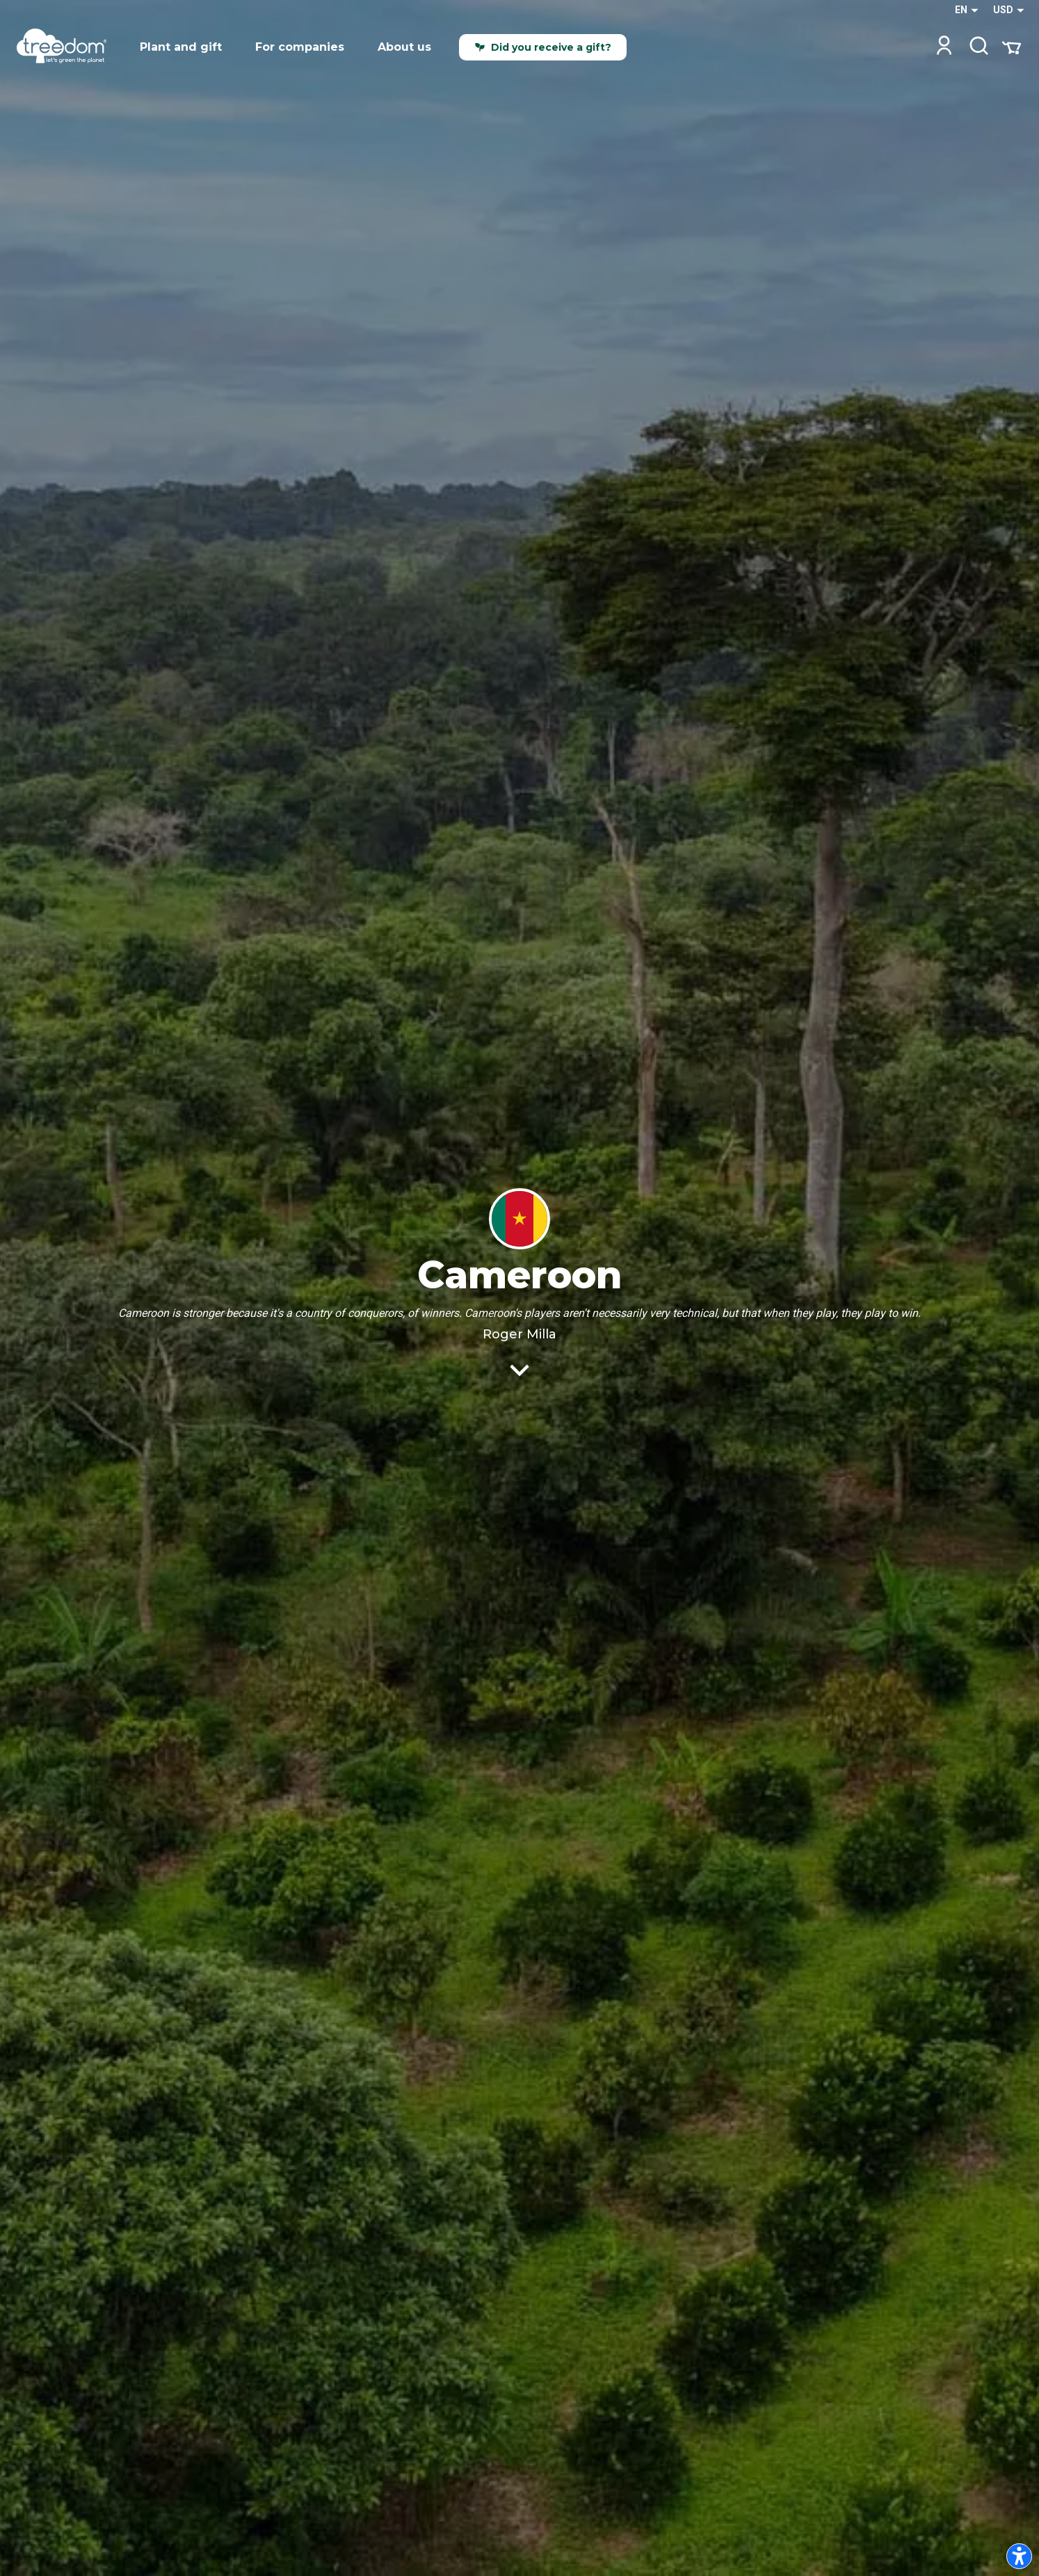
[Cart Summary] (1011, 46)
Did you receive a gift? (542, 47)
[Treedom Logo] (67, 47)
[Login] (944, 46)
